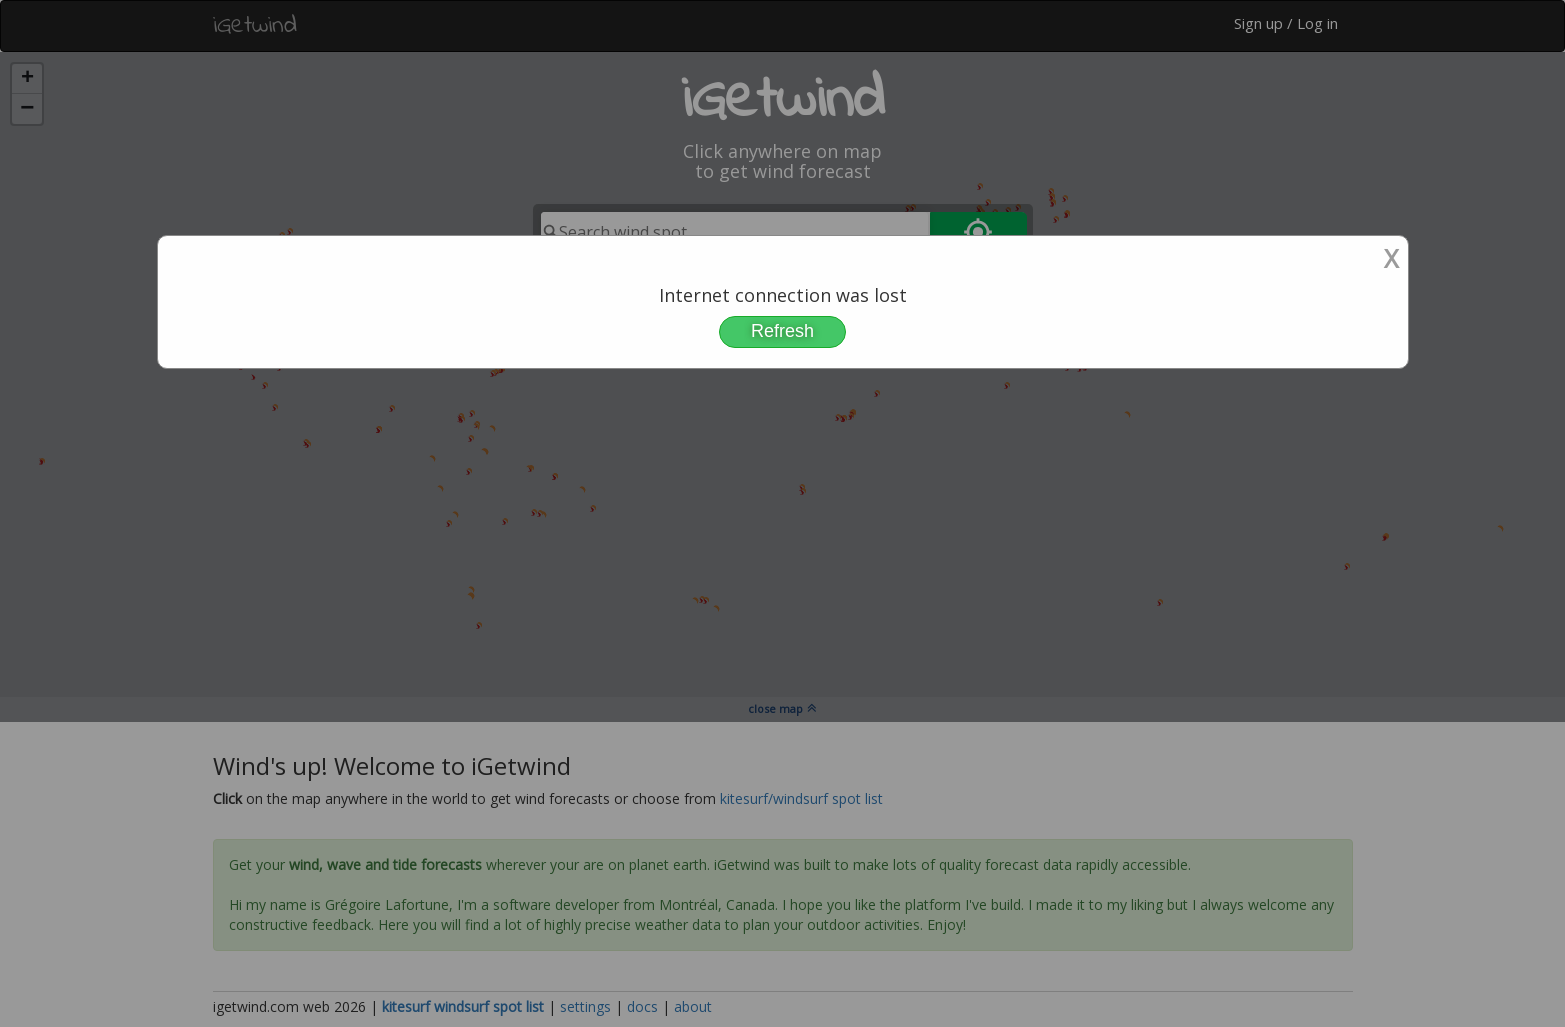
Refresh (782, 331)
